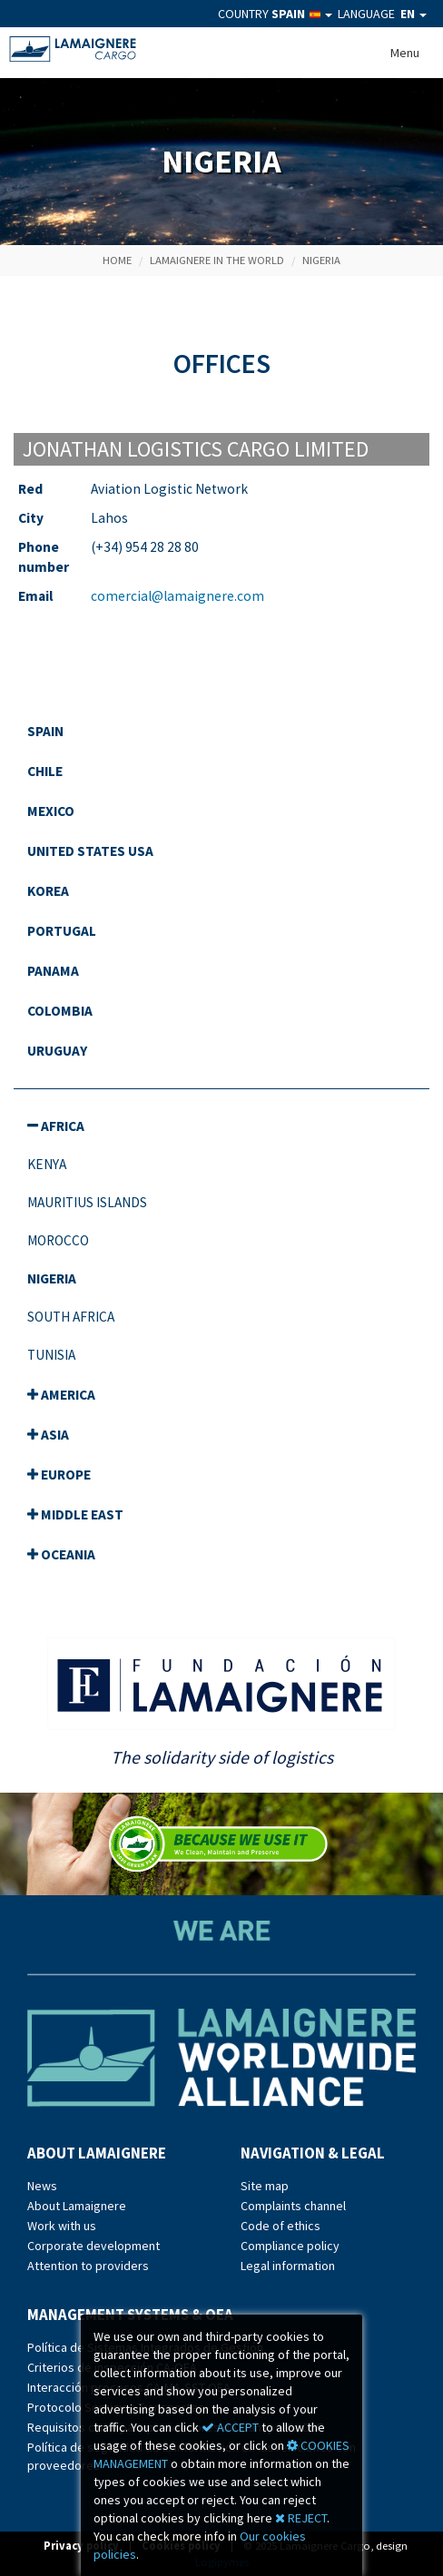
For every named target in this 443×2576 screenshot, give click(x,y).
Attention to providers (88, 2265)
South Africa (70, 1316)
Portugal (61, 930)
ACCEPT (230, 2427)
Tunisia (51, 1354)
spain (45, 731)
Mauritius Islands (87, 1202)
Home (117, 260)
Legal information (288, 2265)
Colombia (60, 1010)
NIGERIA (321, 260)
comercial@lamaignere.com (177, 596)
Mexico (50, 811)
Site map (265, 2186)
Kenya (46, 1164)
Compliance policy (290, 2245)
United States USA (90, 851)
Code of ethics (280, 2225)
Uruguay (57, 1050)
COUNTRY (275, 13)
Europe (59, 1474)
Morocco (58, 1240)
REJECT (301, 2518)
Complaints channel (293, 2205)
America (61, 1394)
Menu (404, 52)
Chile (45, 771)
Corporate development (93, 2245)
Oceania (61, 1554)
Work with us (61, 2225)
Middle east (75, 1514)
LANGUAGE (382, 13)
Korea (48, 891)
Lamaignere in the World (217, 260)
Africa (55, 1126)
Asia (48, 1434)
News (42, 2186)
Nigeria (51, 1278)
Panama (53, 970)
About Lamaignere (76, 2205)
